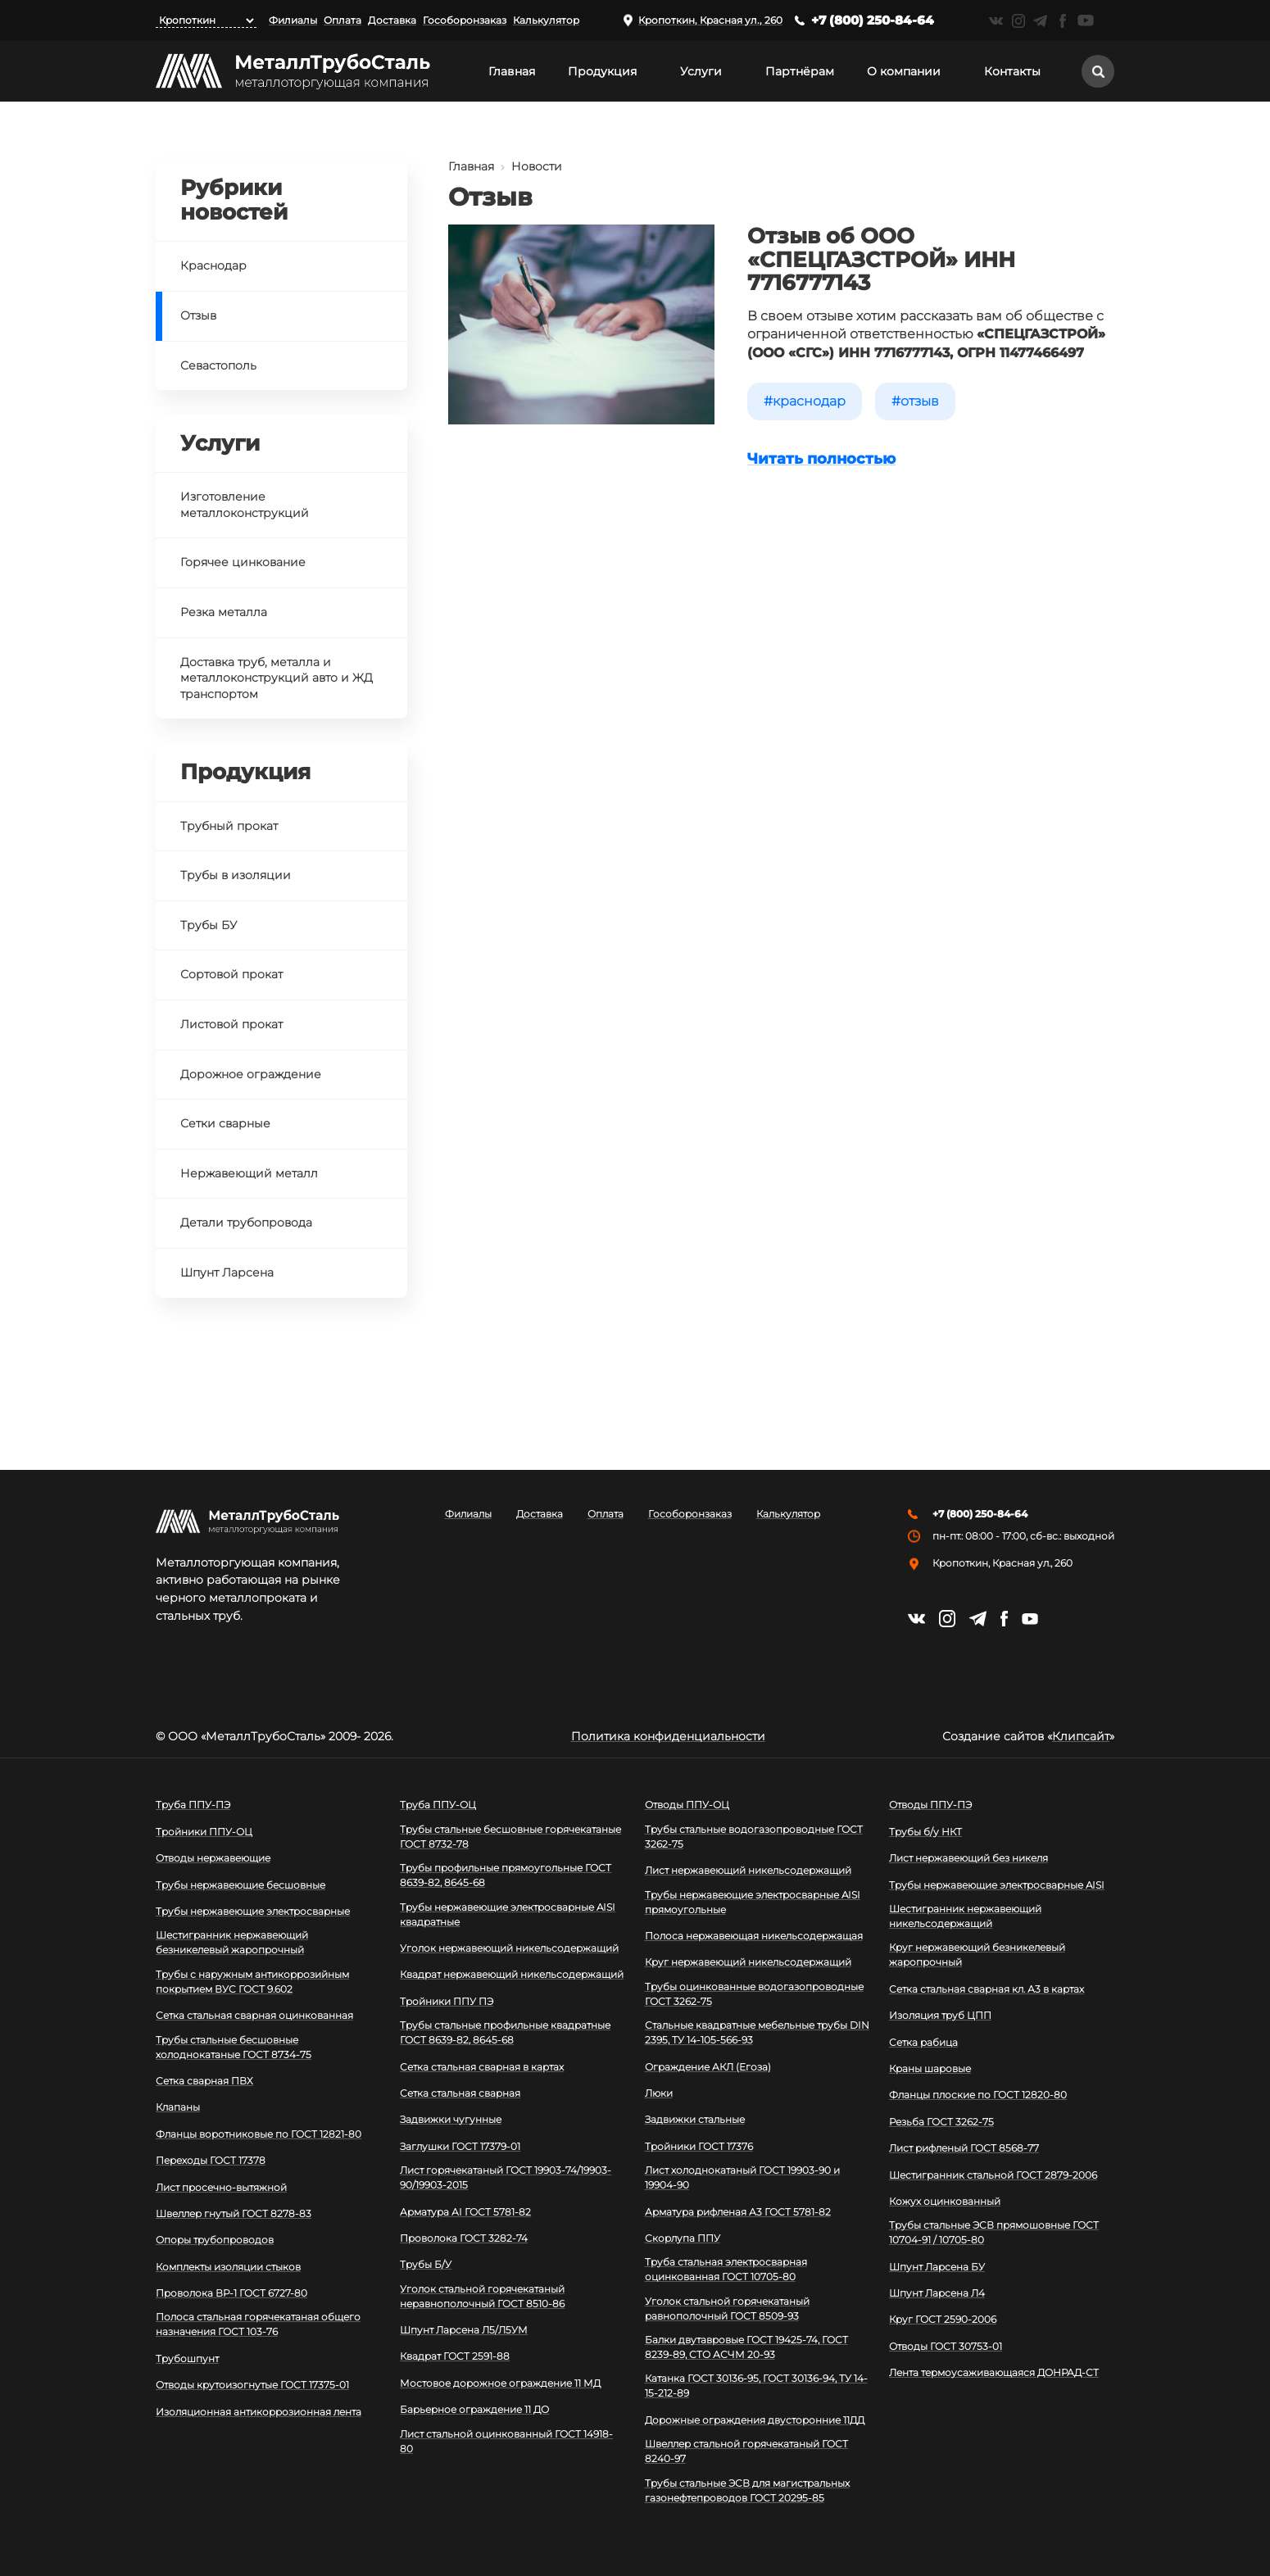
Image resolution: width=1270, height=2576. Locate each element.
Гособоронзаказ (464, 20)
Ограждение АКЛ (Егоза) (708, 2067)
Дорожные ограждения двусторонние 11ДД (754, 2420)
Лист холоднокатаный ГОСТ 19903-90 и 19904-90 (742, 2177)
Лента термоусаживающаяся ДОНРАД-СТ (994, 2372)
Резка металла (223, 612)
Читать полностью (821, 459)
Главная (511, 71)
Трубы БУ (208, 925)
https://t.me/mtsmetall (1040, 21)
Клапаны (178, 2107)
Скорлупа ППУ (682, 2238)
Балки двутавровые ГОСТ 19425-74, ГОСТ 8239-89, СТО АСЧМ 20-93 (746, 2347)
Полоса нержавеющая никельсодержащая (754, 1936)
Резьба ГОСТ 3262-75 (941, 2122)
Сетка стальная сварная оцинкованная (254, 2015)
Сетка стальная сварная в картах (482, 2067)
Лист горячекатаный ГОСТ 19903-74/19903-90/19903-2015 (505, 2177)
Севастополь (218, 365)
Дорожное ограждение (250, 1074)
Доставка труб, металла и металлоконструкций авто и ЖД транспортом (276, 678)
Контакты (1012, 71)
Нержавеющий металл (249, 1173)
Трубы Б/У (425, 2264)
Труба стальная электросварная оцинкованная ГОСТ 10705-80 (726, 2269)
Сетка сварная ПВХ (204, 2081)
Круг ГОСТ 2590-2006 (942, 2319)
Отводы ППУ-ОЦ (687, 1804)
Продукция (602, 71)
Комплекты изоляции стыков (228, 2267)
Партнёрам (799, 71)
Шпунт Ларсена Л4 (937, 2293)
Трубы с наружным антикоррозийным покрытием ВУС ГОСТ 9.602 (252, 1981)
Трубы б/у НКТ (925, 1831)
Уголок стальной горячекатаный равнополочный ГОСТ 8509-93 (727, 2308)
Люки (659, 2093)
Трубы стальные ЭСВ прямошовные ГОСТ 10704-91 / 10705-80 (994, 2232)
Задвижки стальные (695, 2119)
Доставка (392, 20)
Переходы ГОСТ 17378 (210, 2160)
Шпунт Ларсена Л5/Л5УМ (464, 2330)
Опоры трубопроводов (215, 2240)
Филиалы (293, 20)
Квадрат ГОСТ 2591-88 (455, 2356)
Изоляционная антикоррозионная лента (258, 2412)
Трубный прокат (229, 826)
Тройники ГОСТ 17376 (699, 2146)
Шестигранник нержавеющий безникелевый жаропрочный (232, 1942)
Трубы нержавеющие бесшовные (240, 1885)
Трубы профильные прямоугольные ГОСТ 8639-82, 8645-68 (505, 1875)
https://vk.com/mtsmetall (996, 21)
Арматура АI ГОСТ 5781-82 (465, 2212)
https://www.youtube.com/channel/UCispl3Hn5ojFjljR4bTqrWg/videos (1085, 20)
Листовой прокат (231, 1024)
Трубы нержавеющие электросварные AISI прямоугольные (752, 1902)
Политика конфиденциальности (668, 1736)
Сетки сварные (225, 1123)
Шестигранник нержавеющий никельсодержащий (965, 1916)
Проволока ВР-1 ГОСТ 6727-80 (231, 2293)
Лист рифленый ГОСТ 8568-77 (964, 2148)
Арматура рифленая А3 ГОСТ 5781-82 (738, 2212)
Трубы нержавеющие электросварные (253, 1911)
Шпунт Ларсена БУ (937, 2267)
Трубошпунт (187, 2358)
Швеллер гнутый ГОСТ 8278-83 (233, 2213)
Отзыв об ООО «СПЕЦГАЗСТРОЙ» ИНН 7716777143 (881, 259)
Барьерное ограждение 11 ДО (474, 2409)
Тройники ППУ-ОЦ (204, 1831)
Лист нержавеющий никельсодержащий (748, 1870)
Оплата (342, 20)
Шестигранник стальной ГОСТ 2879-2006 (993, 2175)
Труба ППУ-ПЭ (193, 1804)
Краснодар (809, 401)
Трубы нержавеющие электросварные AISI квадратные (507, 1914)
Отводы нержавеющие (213, 1858)
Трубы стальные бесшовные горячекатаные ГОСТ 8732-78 (510, 1836)
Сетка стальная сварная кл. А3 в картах (986, 1989)
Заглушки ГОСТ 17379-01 (460, 2146)
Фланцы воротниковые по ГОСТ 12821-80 (258, 2134)
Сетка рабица (923, 2042)
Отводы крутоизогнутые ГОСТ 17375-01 (252, 2385)
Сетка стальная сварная (460, 2093)
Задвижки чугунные (450, 2119)
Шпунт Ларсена (227, 1272)
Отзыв (919, 401)
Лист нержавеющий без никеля (968, 1858)
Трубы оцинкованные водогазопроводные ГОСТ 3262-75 (754, 1993)
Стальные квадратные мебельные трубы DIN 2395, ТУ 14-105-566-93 (757, 2032)
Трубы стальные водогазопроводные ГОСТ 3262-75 (754, 1836)
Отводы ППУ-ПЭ (930, 1804)
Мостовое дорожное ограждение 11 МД (500, 2383)
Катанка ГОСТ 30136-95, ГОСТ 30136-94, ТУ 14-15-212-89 (756, 2385)
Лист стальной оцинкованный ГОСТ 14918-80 (506, 2441)
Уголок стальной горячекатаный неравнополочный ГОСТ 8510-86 (482, 2296)
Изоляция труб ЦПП (940, 2015)
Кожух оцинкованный (944, 2201)
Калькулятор (546, 20)
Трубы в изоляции (235, 875)
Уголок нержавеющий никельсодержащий (509, 1948)
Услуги (701, 71)
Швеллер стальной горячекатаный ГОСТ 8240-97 (746, 2451)
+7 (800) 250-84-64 (872, 20)
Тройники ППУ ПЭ (446, 2001)
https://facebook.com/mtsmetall (1062, 21)
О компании (904, 71)
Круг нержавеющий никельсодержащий (748, 1962)
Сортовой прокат (231, 974)
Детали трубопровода (246, 1222)
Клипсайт (1080, 1736)
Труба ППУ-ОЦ (438, 1804)
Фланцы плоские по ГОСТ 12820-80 (978, 2094)
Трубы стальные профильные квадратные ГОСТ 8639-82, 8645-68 (505, 2032)
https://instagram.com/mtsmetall (1018, 21)
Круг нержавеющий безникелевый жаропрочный (977, 1954)
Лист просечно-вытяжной (221, 2187)
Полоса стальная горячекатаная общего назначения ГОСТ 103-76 (258, 2324)
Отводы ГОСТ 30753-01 (945, 2346)
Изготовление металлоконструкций (244, 504)
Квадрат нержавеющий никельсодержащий (512, 1974)
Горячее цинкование (243, 562)
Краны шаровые (930, 2068)
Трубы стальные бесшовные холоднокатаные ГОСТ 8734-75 (233, 2047)
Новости (536, 166)
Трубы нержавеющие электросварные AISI (996, 1885)
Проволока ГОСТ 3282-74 (464, 2238)
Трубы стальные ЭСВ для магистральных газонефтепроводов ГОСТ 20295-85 (747, 2490)
